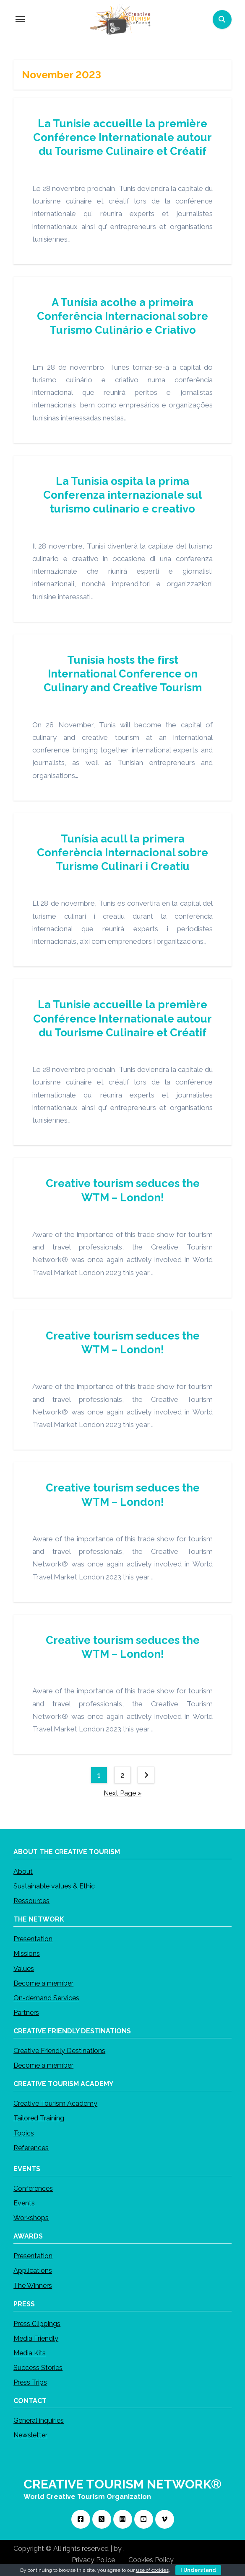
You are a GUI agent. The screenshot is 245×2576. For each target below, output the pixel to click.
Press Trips (30, 2382)
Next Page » (122, 1794)
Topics (23, 2133)
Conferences (33, 2188)
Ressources (31, 1901)
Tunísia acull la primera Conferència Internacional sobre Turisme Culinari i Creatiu (122, 852)
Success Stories (38, 2368)
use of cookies (152, 2570)
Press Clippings (36, 2324)
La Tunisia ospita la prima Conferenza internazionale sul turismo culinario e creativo (122, 495)
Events (24, 2203)
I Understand (198, 2570)
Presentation (32, 1939)
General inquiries (38, 2420)
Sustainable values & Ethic (54, 1886)
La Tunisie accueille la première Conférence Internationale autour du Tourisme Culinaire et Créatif (122, 137)
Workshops (31, 2218)
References (31, 2148)
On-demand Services (46, 1998)
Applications (32, 2271)
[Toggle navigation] (20, 19)
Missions (26, 1954)
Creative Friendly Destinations (59, 2051)
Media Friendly (35, 2338)
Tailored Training (38, 2118)
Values (23, 1969)
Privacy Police (93, 2560)
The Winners (32, 2286)
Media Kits (29, 2353)
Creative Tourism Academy (55, 2103)
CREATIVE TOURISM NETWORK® (122, 2484)
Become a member (43, 1983)
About (23, 1871)
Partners (26, 2013)
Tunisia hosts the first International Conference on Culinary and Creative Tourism (123, 674)
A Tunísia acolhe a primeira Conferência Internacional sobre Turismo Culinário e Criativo (122, 316)
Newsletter (30, 2435)
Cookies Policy (151, 2560)
